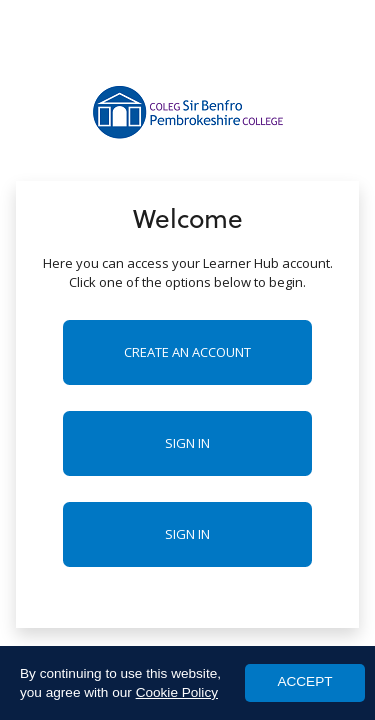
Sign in (187, 443)
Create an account (187, 352)
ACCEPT (304, 681)
